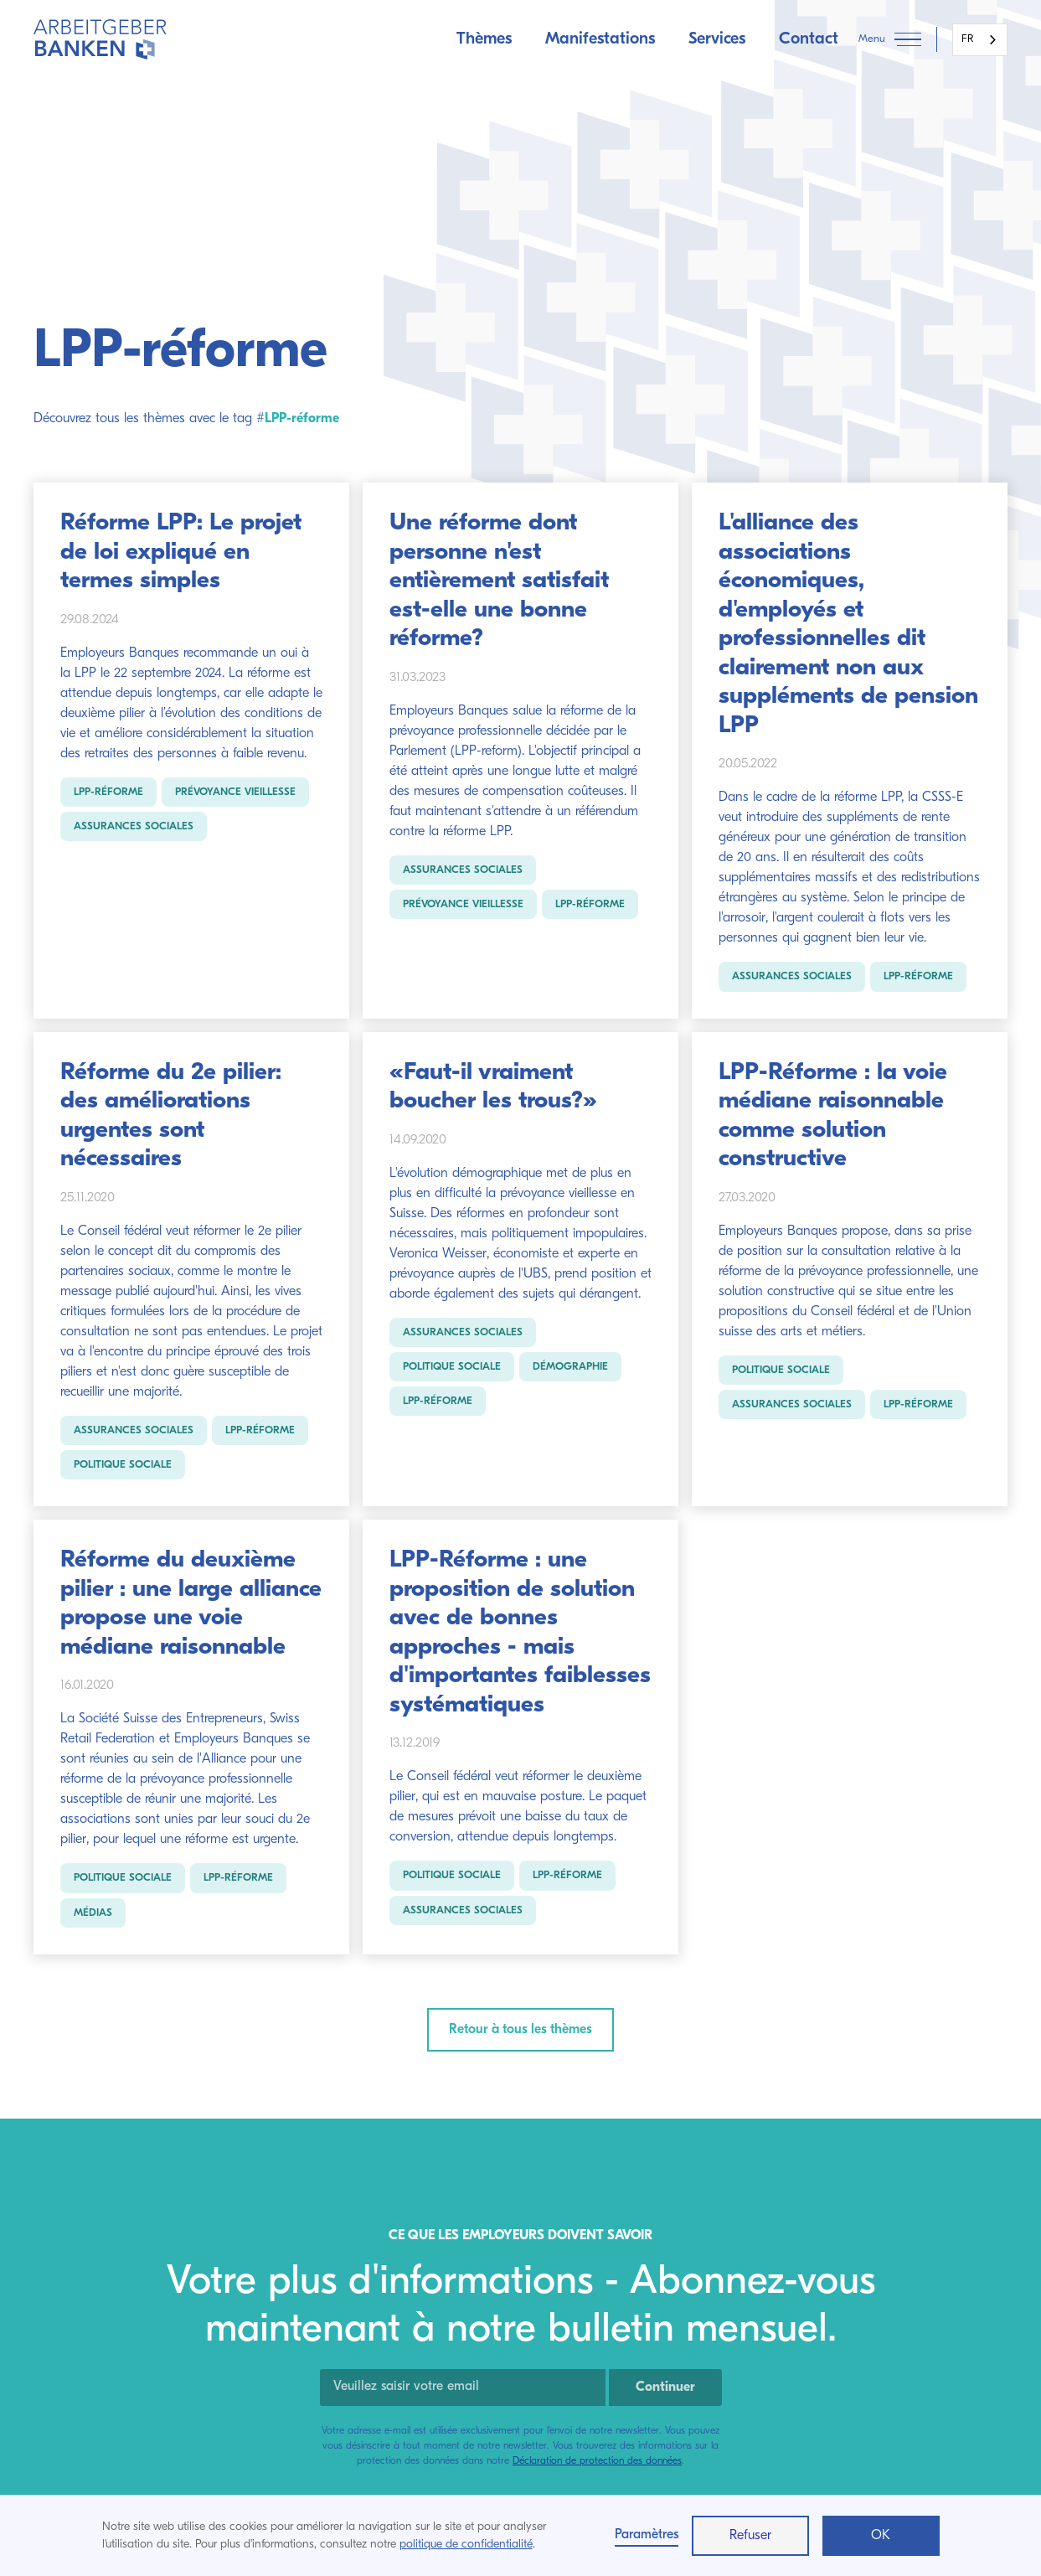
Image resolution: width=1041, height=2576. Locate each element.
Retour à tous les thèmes (520, 2030)
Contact (808, 39)
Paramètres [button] (646, 2535)
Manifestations (600, 39)
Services (716, 39)
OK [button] (880, 2535)
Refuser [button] (750, 2535)
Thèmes (484, 39)
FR (967, 39)
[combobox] (980, 39)
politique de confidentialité (466, 2544)
